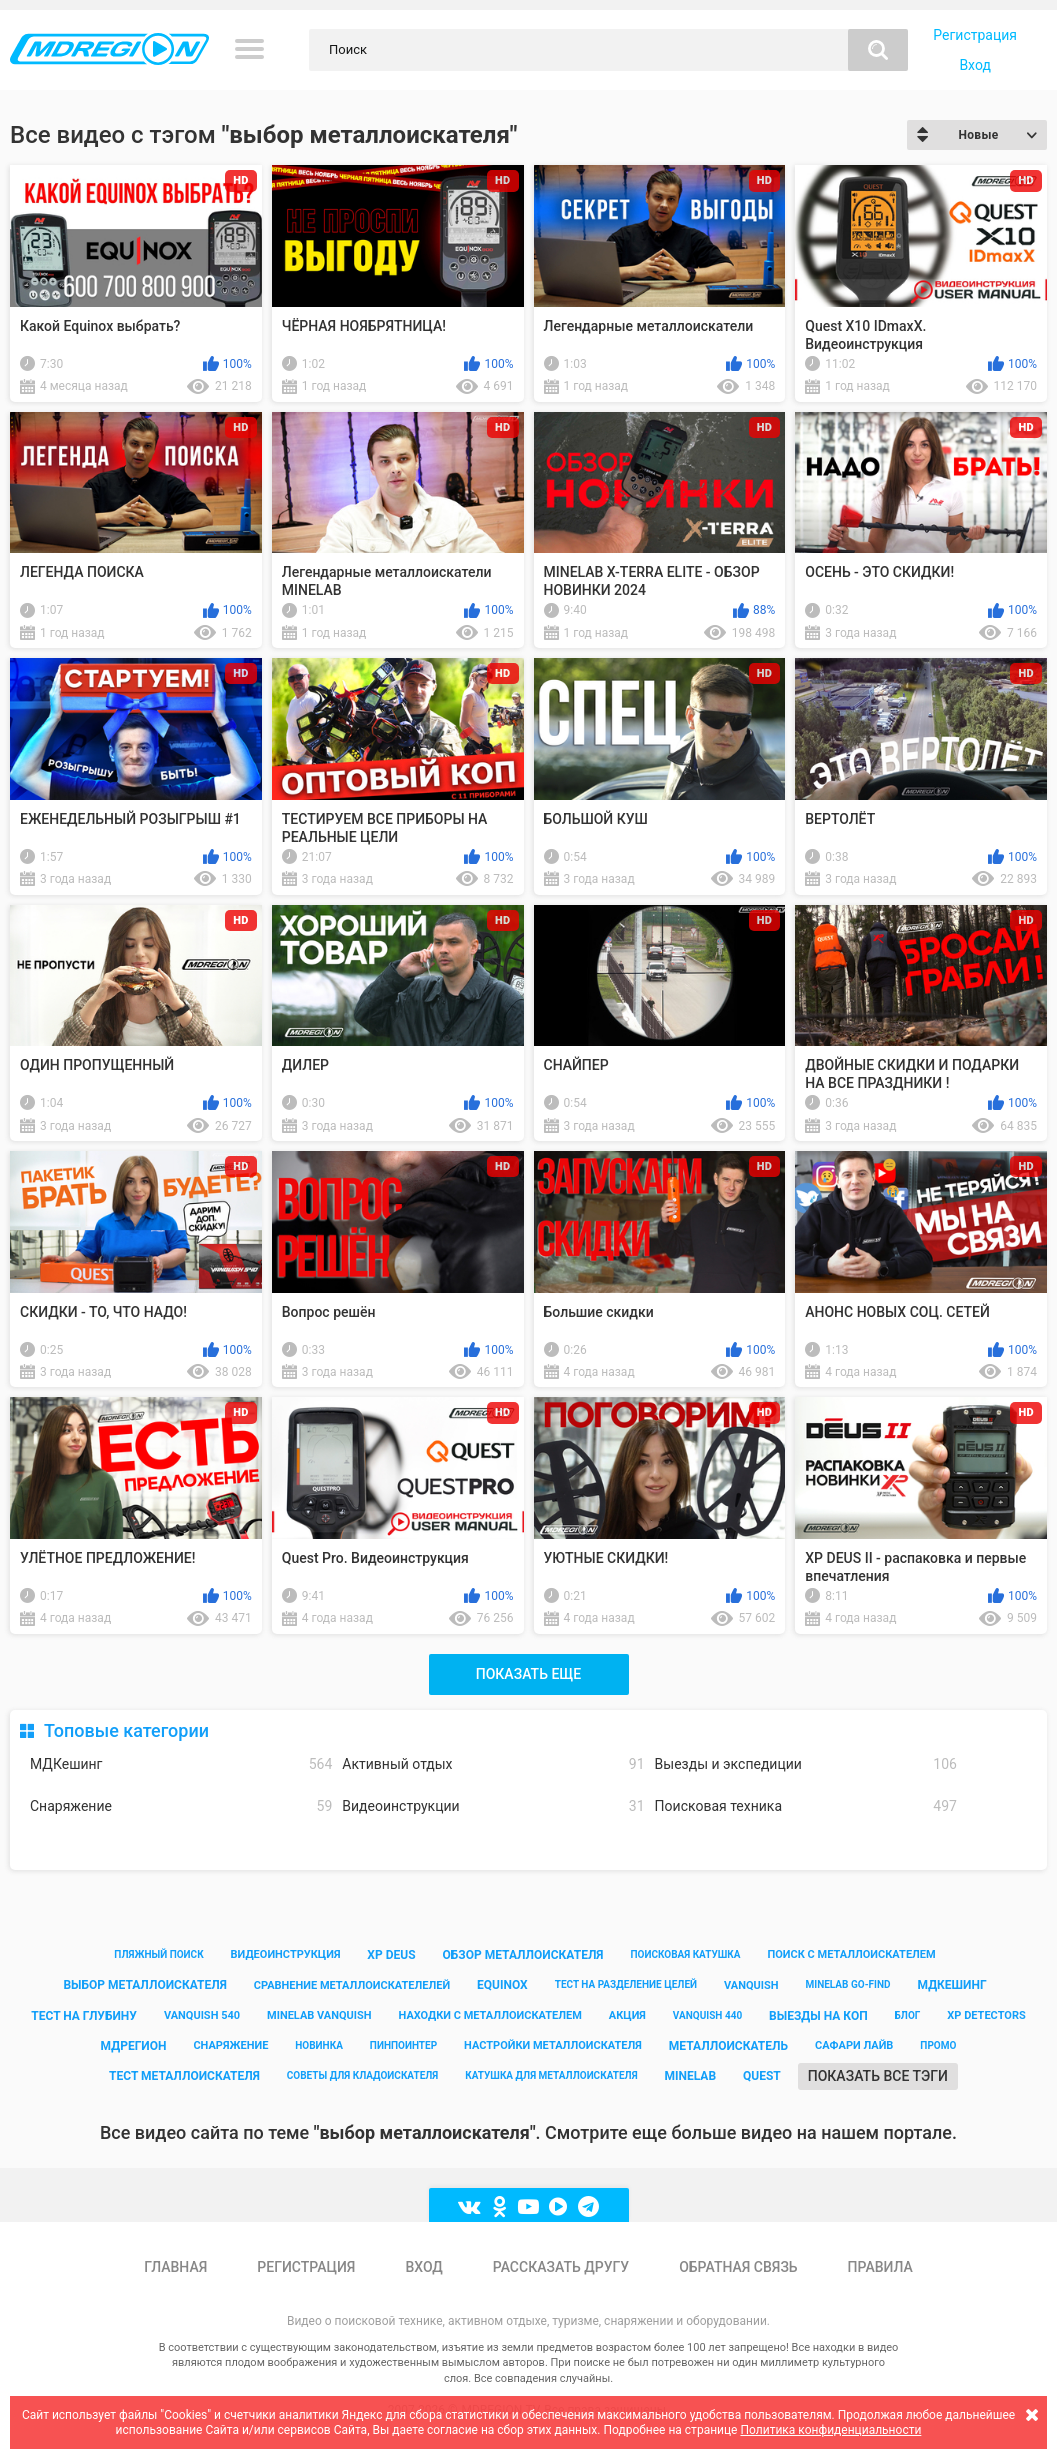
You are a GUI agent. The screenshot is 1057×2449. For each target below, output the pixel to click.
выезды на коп (818, 2016)
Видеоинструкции (493, 1806)
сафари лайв (854, 2045)
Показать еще (528, 1674)
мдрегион (134, 2046)
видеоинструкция (286, 1954)
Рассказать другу (561, 2267)
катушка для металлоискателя (551, 2075)
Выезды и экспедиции (806, 1764)
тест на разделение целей (626, 1984)
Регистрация (975, 35)
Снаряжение (181, 1806)
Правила (880, 2267)
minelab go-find (847, 1984)
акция (627, 2015)
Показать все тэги (878, 2076)
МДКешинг (181, 1764)
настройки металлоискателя (553, 2045)
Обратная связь (738, 2267)
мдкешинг (952, 1985)
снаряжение (230, 2045)
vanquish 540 (202, 2015)
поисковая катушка (685, 1954)
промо (938, 2045)
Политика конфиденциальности (830, 2430)
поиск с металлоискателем (851, 1954)
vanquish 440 (707, 2015)
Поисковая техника (806, 1806)
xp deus (391, 1955)
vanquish (751, 1985)
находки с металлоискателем (490, 2015)
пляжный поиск (158, 1954)
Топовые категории (126, 1730)
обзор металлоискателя (523, 1955)
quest (762, 2076)
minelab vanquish (319, 2015)
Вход (974, 65)
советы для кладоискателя (363, 2075)
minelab (691, 2076)
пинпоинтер (403, 2045)
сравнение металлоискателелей (352, 1985)
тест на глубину (84, 2016)
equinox (502, 1985)
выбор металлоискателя (144, 1985)
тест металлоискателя (184, 2076)
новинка (319, 2045)
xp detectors (986, 2015)
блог (908, 2015)
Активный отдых (493, 1764)
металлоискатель (728, 2046)
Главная (175, 2267)
